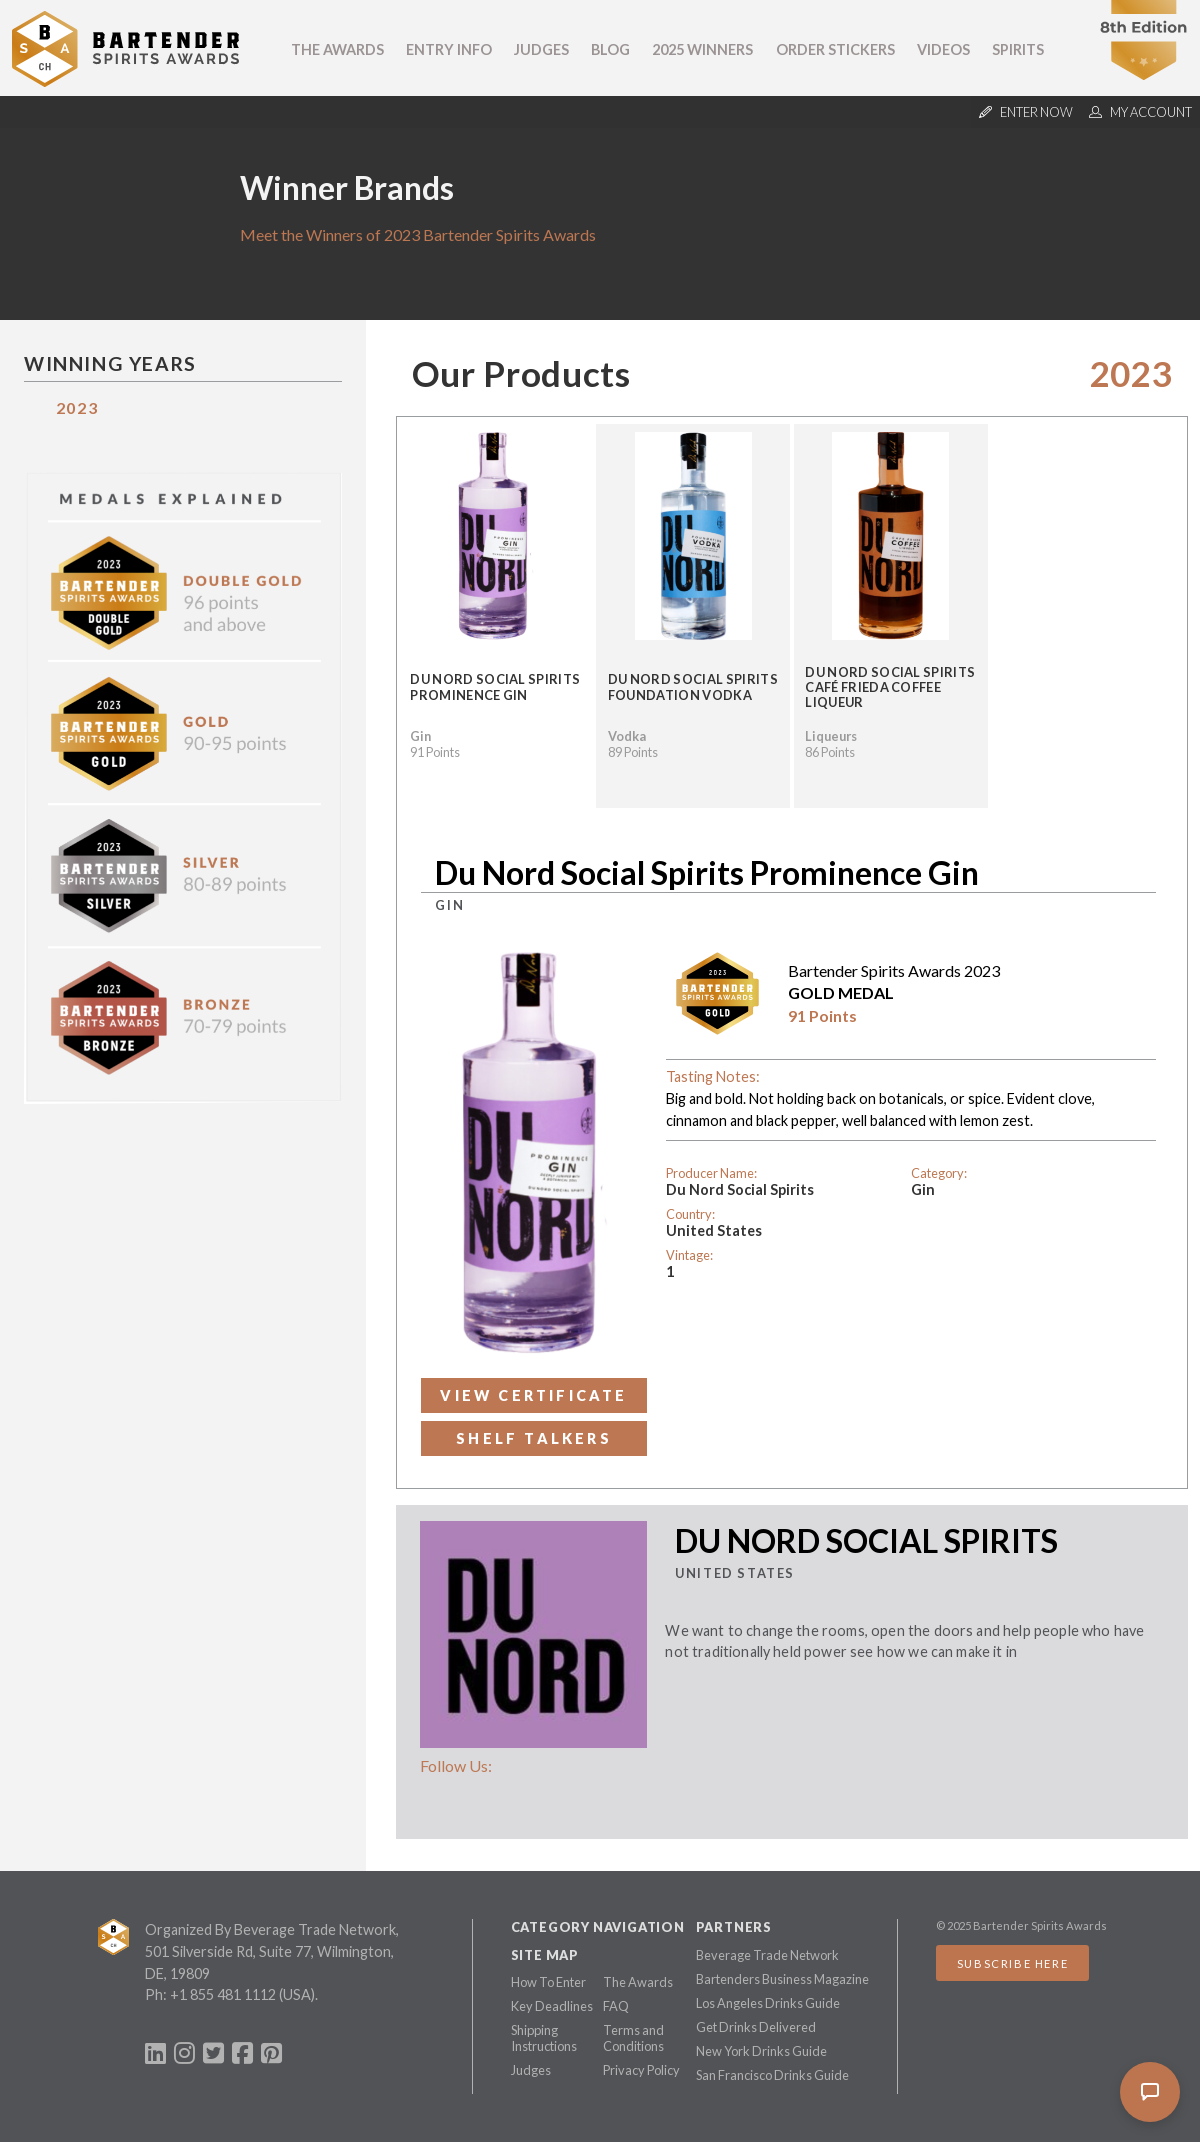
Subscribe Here (1012, 1963)
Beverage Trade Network (767, 1955)
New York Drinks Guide (761, 2051)
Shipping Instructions (544, 2038)
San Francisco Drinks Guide (772, 2075)
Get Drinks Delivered (756, 2027)
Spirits (1018, 49)
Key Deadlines (552, 2006)
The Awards (337, 49)
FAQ (616, 2006)
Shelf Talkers (534, 1438)
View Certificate (533, 1395)
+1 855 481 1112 (223, 1994)
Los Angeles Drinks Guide (768, 2003)
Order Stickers (835, 49)
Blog (610, 49)
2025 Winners (702, 49)
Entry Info (449, 49)
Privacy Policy (641, 2070)
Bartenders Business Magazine (782, 1979)
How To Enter (548, 1982)
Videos (943, 49)
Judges (541, 49)
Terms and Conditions (633, 2038)
